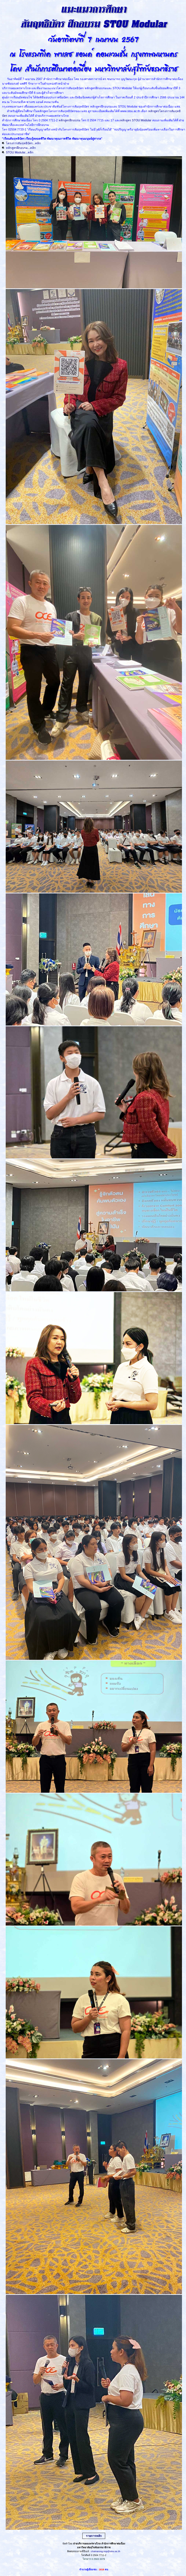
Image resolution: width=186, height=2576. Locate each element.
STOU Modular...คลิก (19, 152)
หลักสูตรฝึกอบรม (70, 120)
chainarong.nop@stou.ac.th (105, 2551)
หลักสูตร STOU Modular (135, 120)
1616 (101, 2569)
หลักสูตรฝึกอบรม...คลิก (21, 147)
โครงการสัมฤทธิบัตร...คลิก (23, 143)
